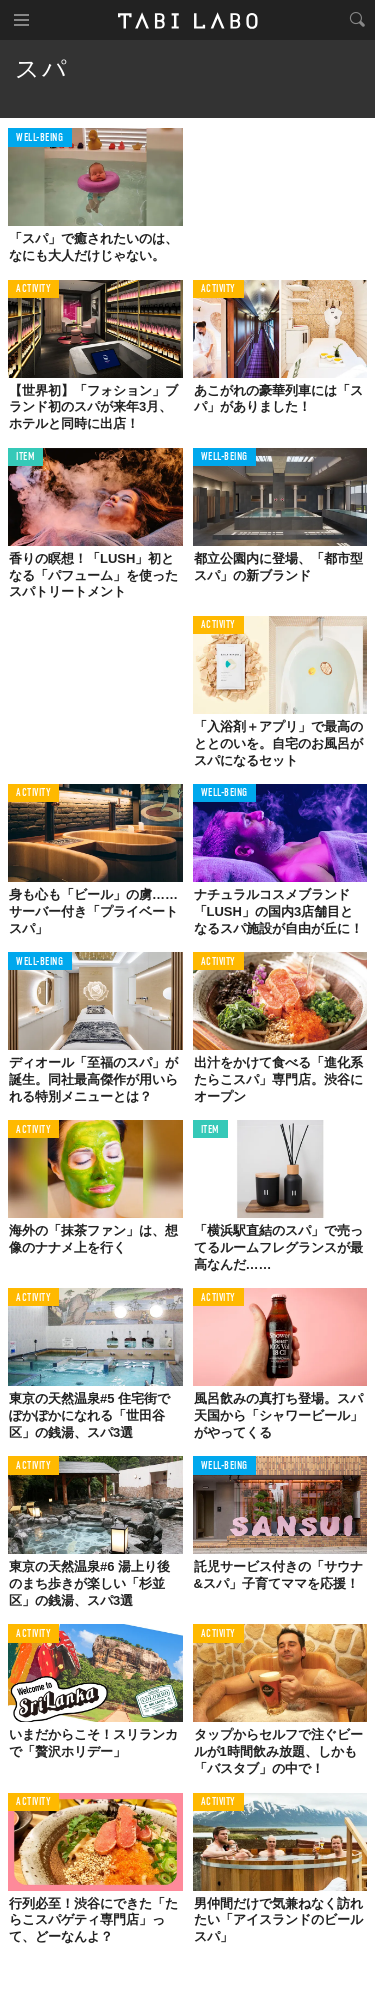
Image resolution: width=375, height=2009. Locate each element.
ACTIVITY (33, 289)
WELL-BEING (40, 138)
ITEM (25, 457)
